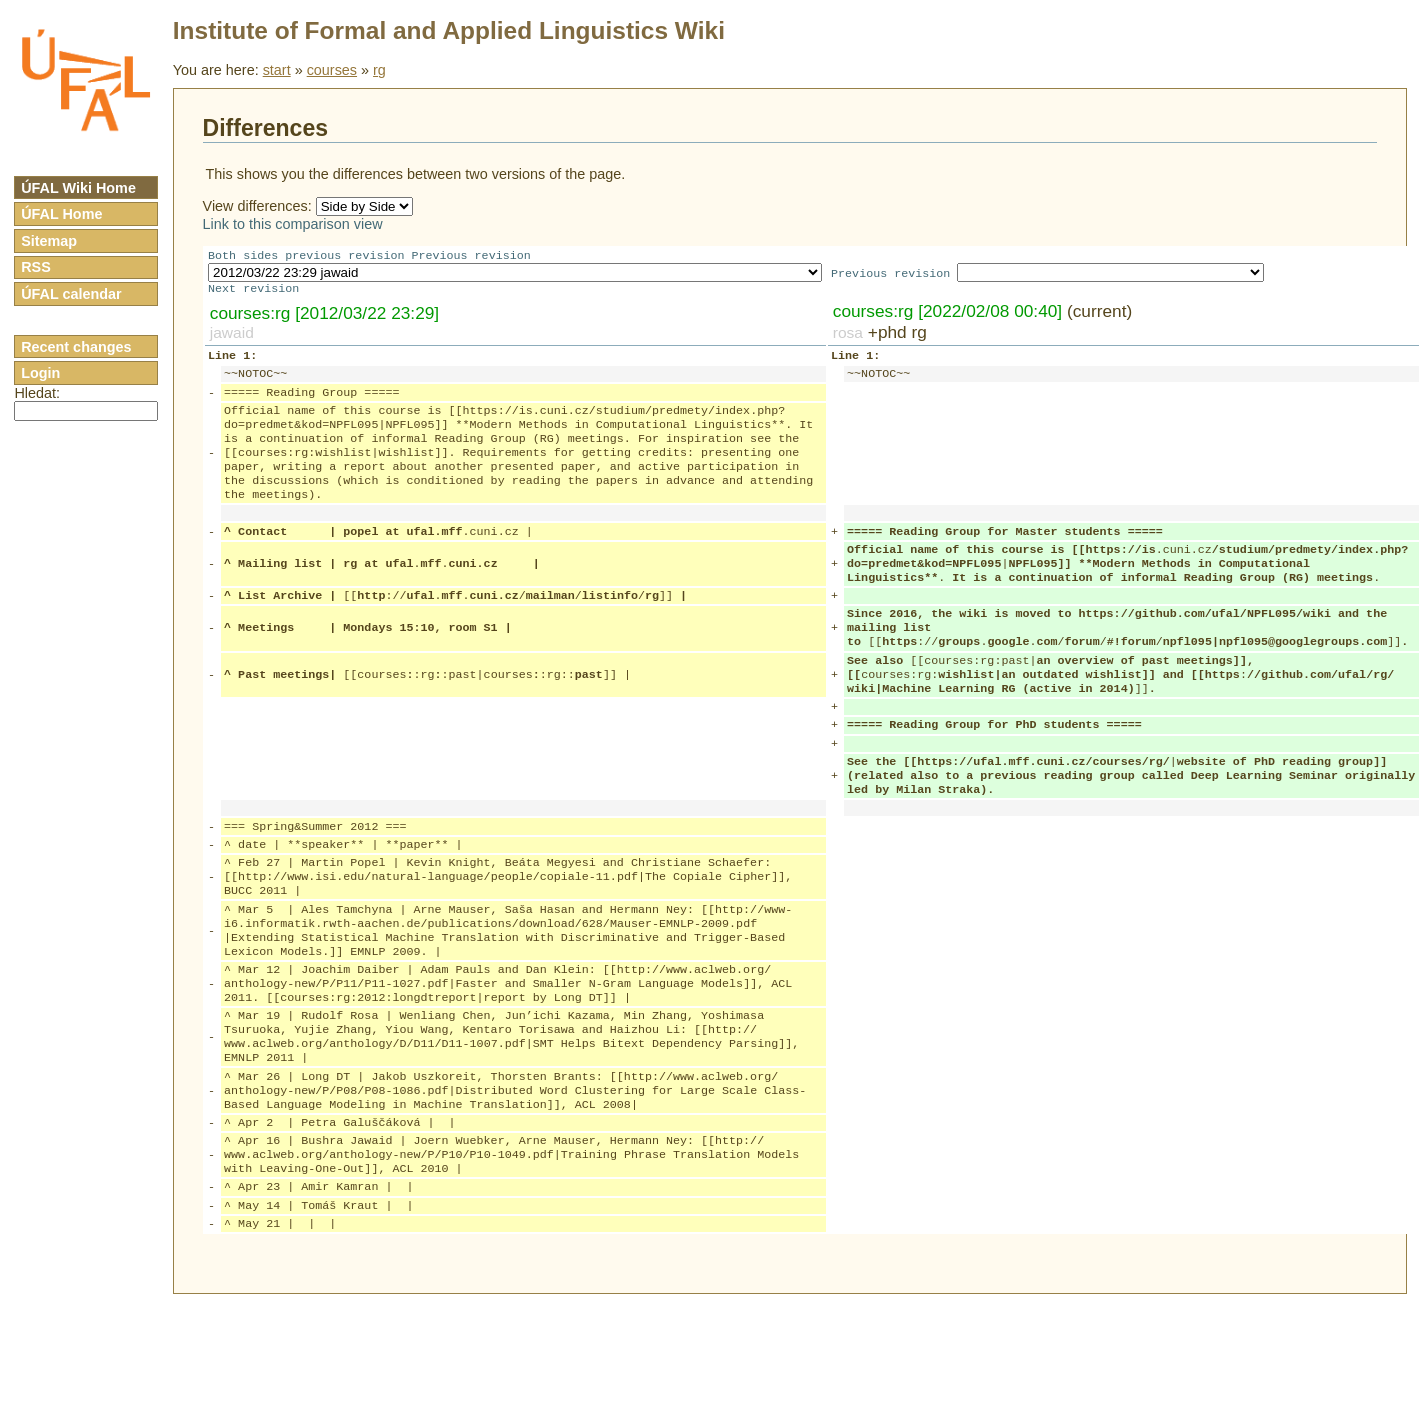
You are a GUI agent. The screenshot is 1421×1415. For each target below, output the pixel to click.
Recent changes (76, 347)
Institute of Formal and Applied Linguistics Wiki (449, 30)
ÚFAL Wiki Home (78, 188)
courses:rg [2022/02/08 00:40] (947, 315)
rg (379, 70)
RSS (36, 267)
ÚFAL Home (61, 214)
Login (40, 373)
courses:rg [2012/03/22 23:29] (324, 317)
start (277, 70)
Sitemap (49, 241)
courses (332, 70)
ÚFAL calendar (71, 294)
